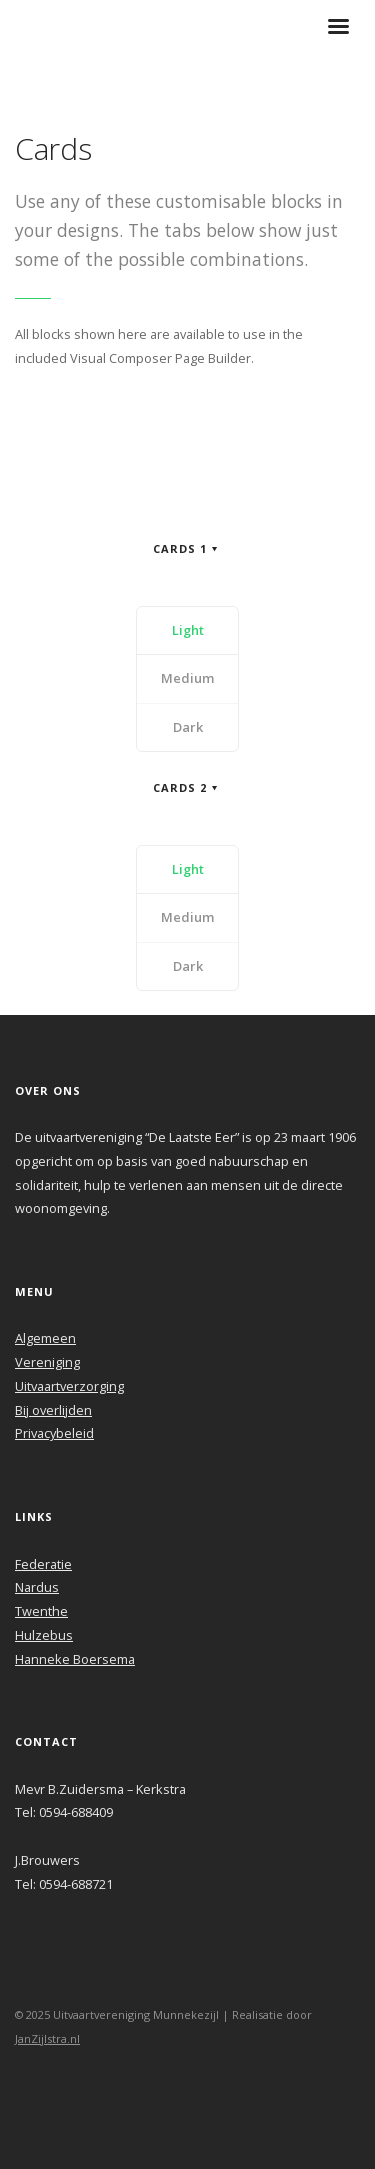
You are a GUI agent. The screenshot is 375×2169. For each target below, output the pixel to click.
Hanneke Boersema (75, 1659)
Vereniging (47, 1362)
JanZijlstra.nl (47, 2038)
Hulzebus (44, 1635)
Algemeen (45, 1338)
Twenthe (41, 1611)
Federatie (43, 1564)
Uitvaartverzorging (69, 1386)
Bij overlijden (53, 1410)
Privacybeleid (54, 1433)
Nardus (37, 1587)
